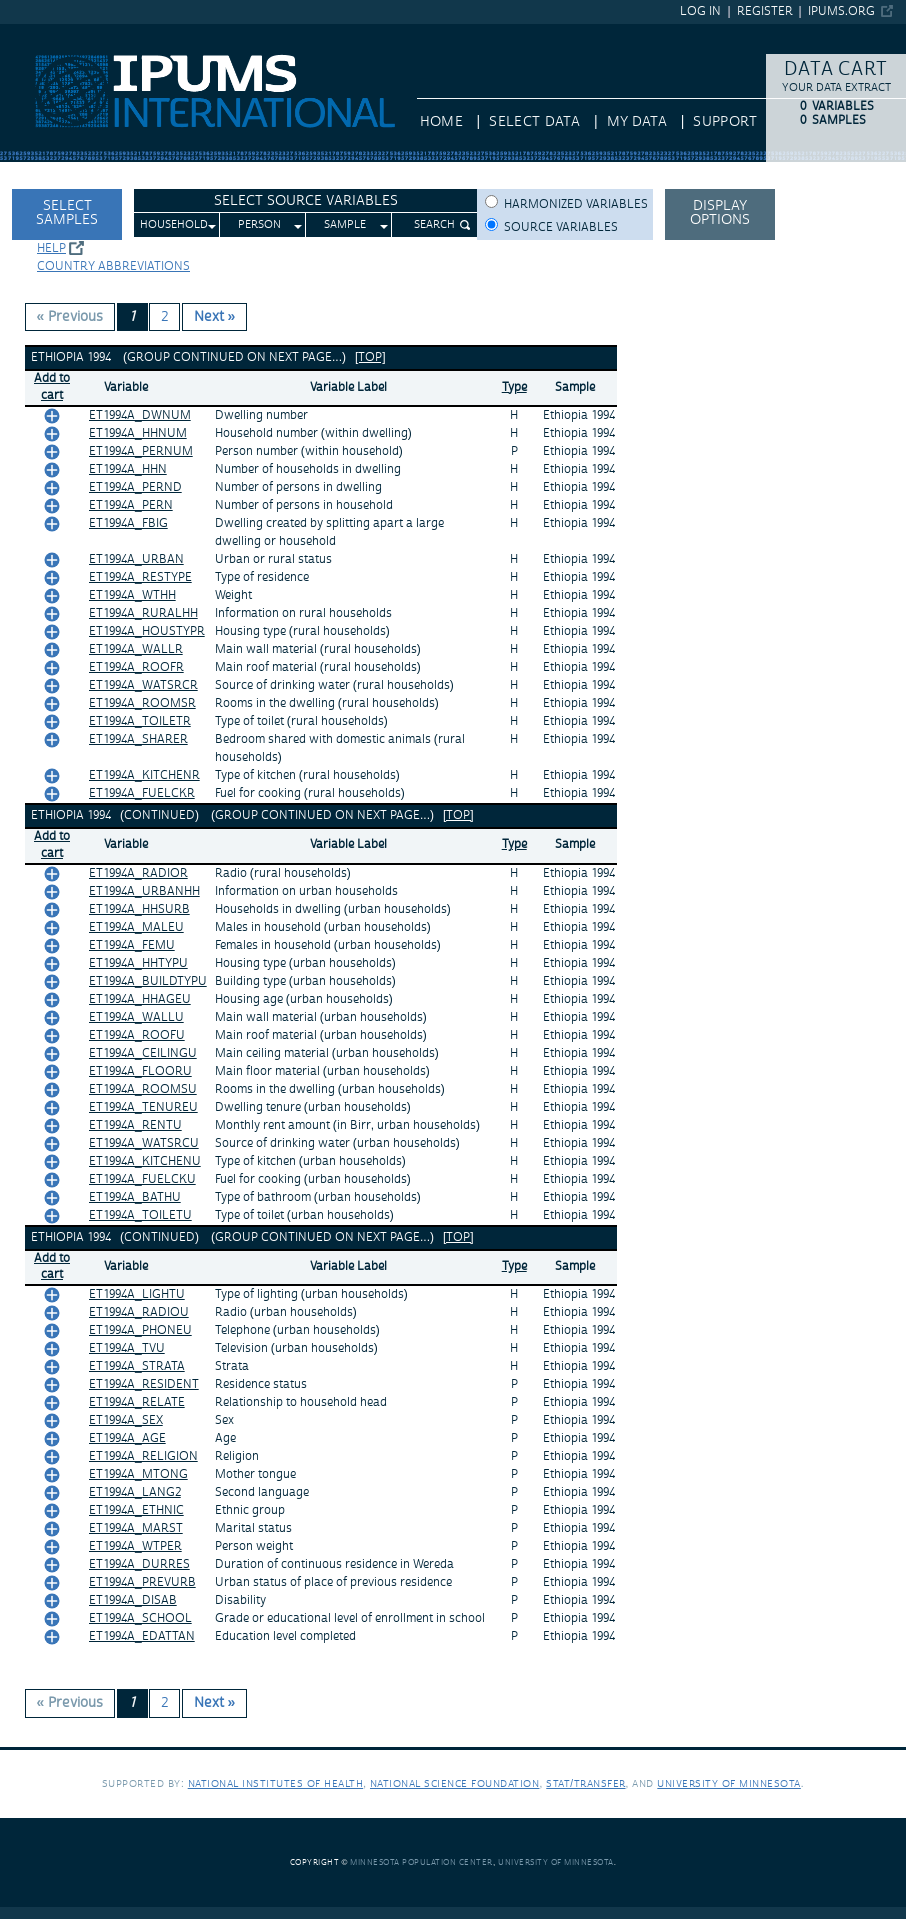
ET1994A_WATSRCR (143, 685)
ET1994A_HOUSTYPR (147, 631)
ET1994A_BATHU (135, 1197)
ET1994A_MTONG (138, 1474)
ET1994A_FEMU (132, 945)
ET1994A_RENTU (135, 1125)
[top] (370, 357)
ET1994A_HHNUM (138, 433)
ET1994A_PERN (131, 505)
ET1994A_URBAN (136, 559)
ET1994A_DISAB (133, 1600)
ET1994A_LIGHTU (137, 1294)
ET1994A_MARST (136, 1528)
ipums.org (841, 11)
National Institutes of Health (276, 1783)
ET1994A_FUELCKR (142, 793)
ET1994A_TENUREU (143, 1107)
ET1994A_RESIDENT (144, 1384)
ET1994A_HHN (128, 469)
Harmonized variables (576, 204)
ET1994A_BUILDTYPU (148, 981)
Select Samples (67, 213)
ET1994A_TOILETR (140, 721)
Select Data (534, 122)
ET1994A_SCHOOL (140, 1618)
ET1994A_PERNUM (141, 451)
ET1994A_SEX (126, 1420)
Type (514, 387)
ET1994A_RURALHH (143, 613)
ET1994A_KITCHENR (144, 775)
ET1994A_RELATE (137, 1402)
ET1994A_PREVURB (142, 1582)
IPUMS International (64, 33)
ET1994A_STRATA (137, 1366)
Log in (700, 11)
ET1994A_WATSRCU (144, 1143)
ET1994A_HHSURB (139, 909)
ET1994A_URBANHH (144, 891)
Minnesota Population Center (421, 1862)
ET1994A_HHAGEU (140, 999)
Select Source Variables (306, 201)
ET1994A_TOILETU (140, 1215)
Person (259, 225)
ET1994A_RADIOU (139, 1312)
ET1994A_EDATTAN (142, 1636)
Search (434, 225)
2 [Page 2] (165, 317)
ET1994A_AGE (127, 1438)
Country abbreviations (113, 266)
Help (51, 248)
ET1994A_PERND (135, 487)
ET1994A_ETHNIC (136, 1510)
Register (765, 11)
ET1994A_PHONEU (140, 1330)
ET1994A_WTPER (135, 1546)
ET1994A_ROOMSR (142, 703)
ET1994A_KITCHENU (145, 1161)
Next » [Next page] (215, 317)
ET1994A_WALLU (136, 1017)
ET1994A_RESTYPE (140, 577)
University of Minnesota (729, 1783)
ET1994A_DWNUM (140, 415)
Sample (345, 225)
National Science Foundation (455, 1783)
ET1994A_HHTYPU (138, 963)
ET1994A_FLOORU (140, 1071)
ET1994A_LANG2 (135, 1492)
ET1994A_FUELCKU (142, 1179)
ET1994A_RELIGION (143, 1456)
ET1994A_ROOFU (137, 1035)
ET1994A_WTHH (132, 595)
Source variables (561, 227)
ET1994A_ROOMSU (143, 1089)
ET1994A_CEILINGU (143, 1053)
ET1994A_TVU (127, 1348)
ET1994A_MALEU (136, 927)
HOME (441, 122)
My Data (637, 122)
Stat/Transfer (585, 1783)
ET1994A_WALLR (136, 649)
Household (174, 225)
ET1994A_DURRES (139, 1564)
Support (724, 122)
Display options (720, 213)
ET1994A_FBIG (128, 523)
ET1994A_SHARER (138, 739)
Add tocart (52, 387)
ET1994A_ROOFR (136, 667)
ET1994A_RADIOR (138, 873)
